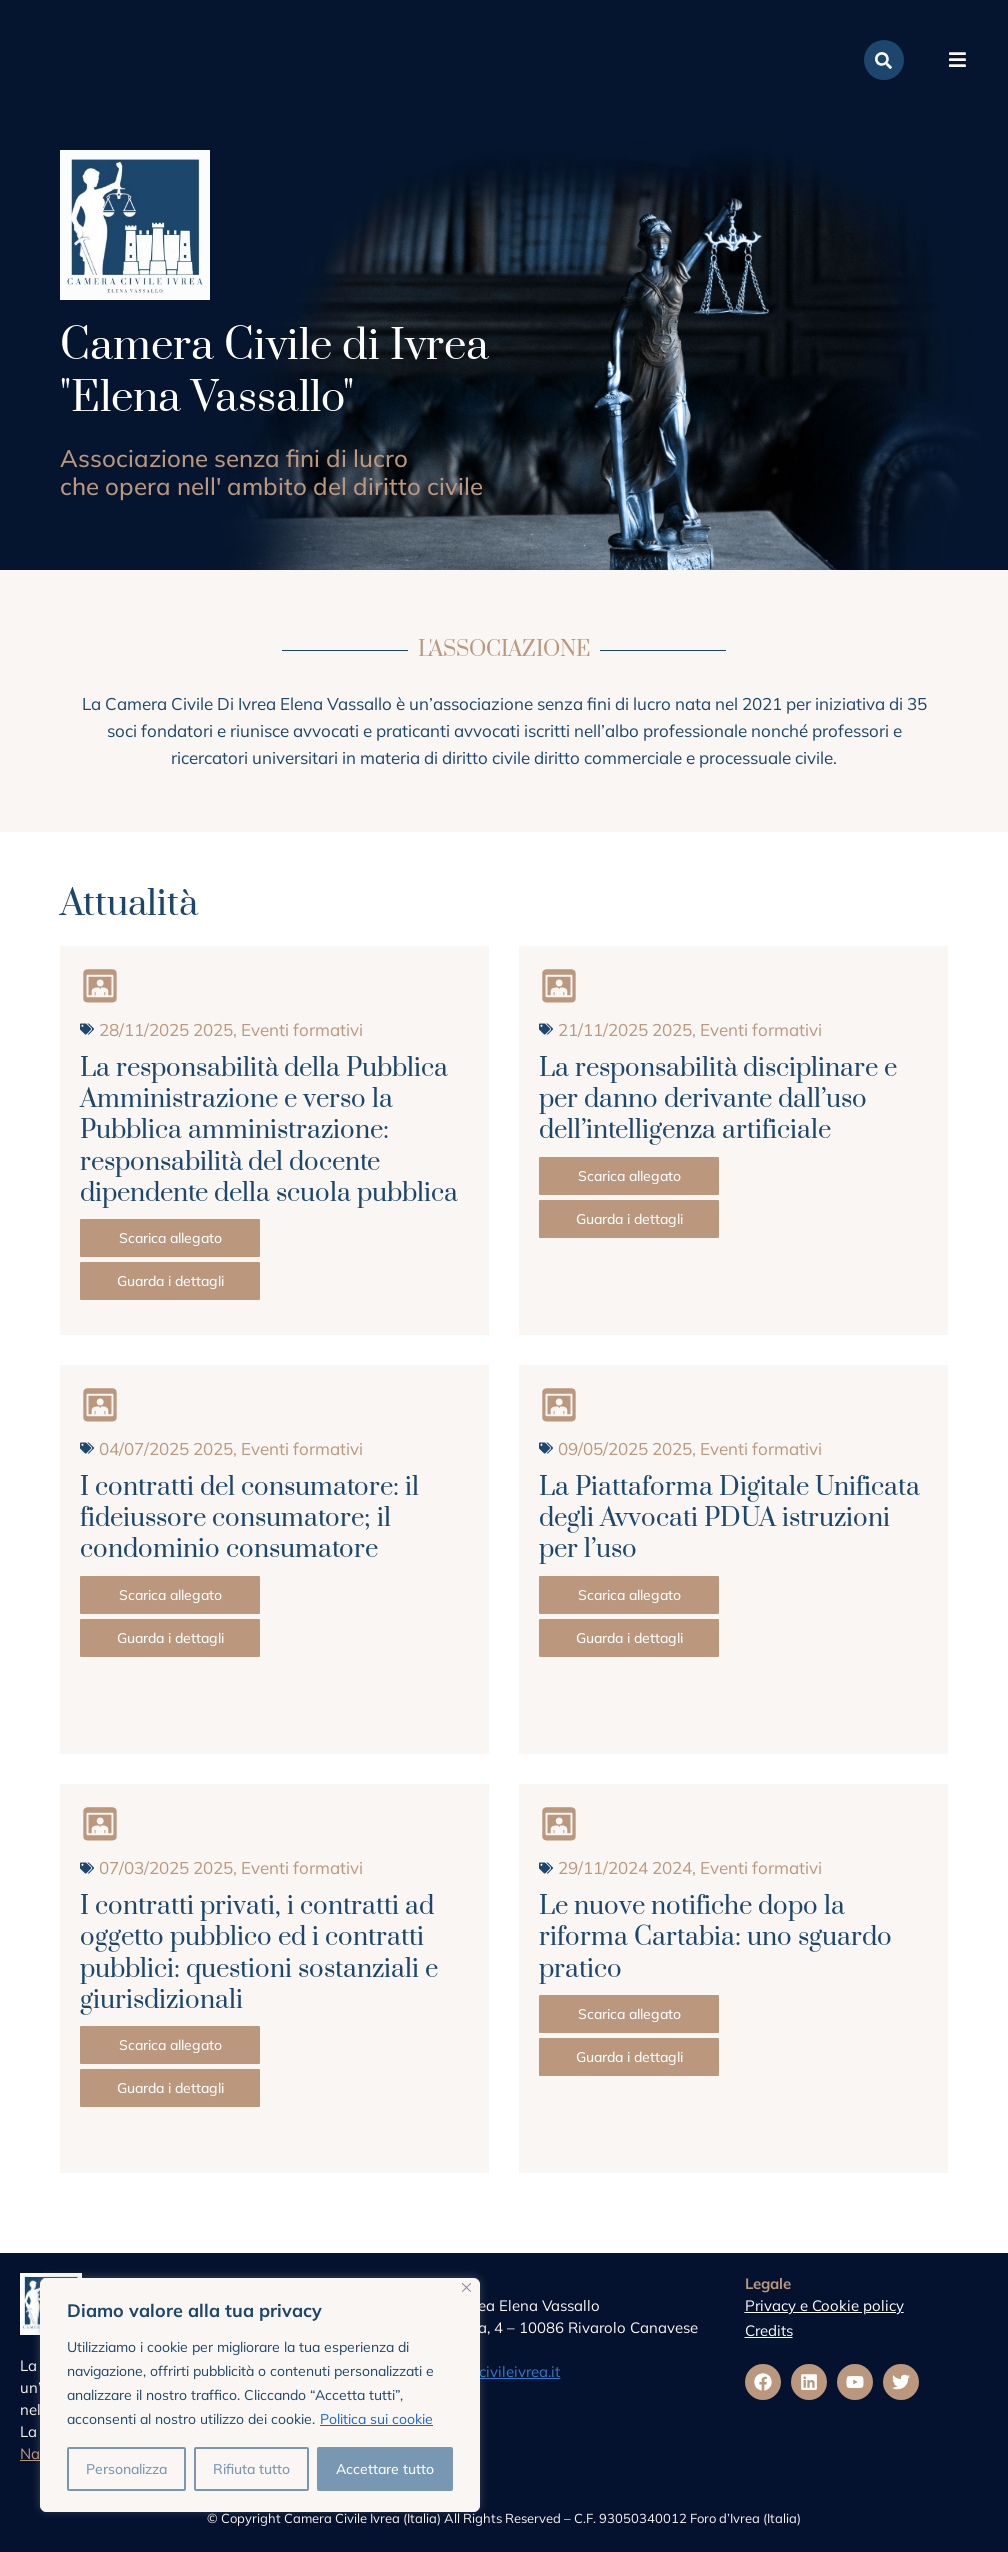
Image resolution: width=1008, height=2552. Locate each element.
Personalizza (126, 2469)
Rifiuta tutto (251, 2469)
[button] (957, 59)
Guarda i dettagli (170, 1281)
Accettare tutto (385, 2469)
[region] (260, 2395)
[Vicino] (466, 2287)
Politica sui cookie (376, 2419)
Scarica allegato (170, 1238)
